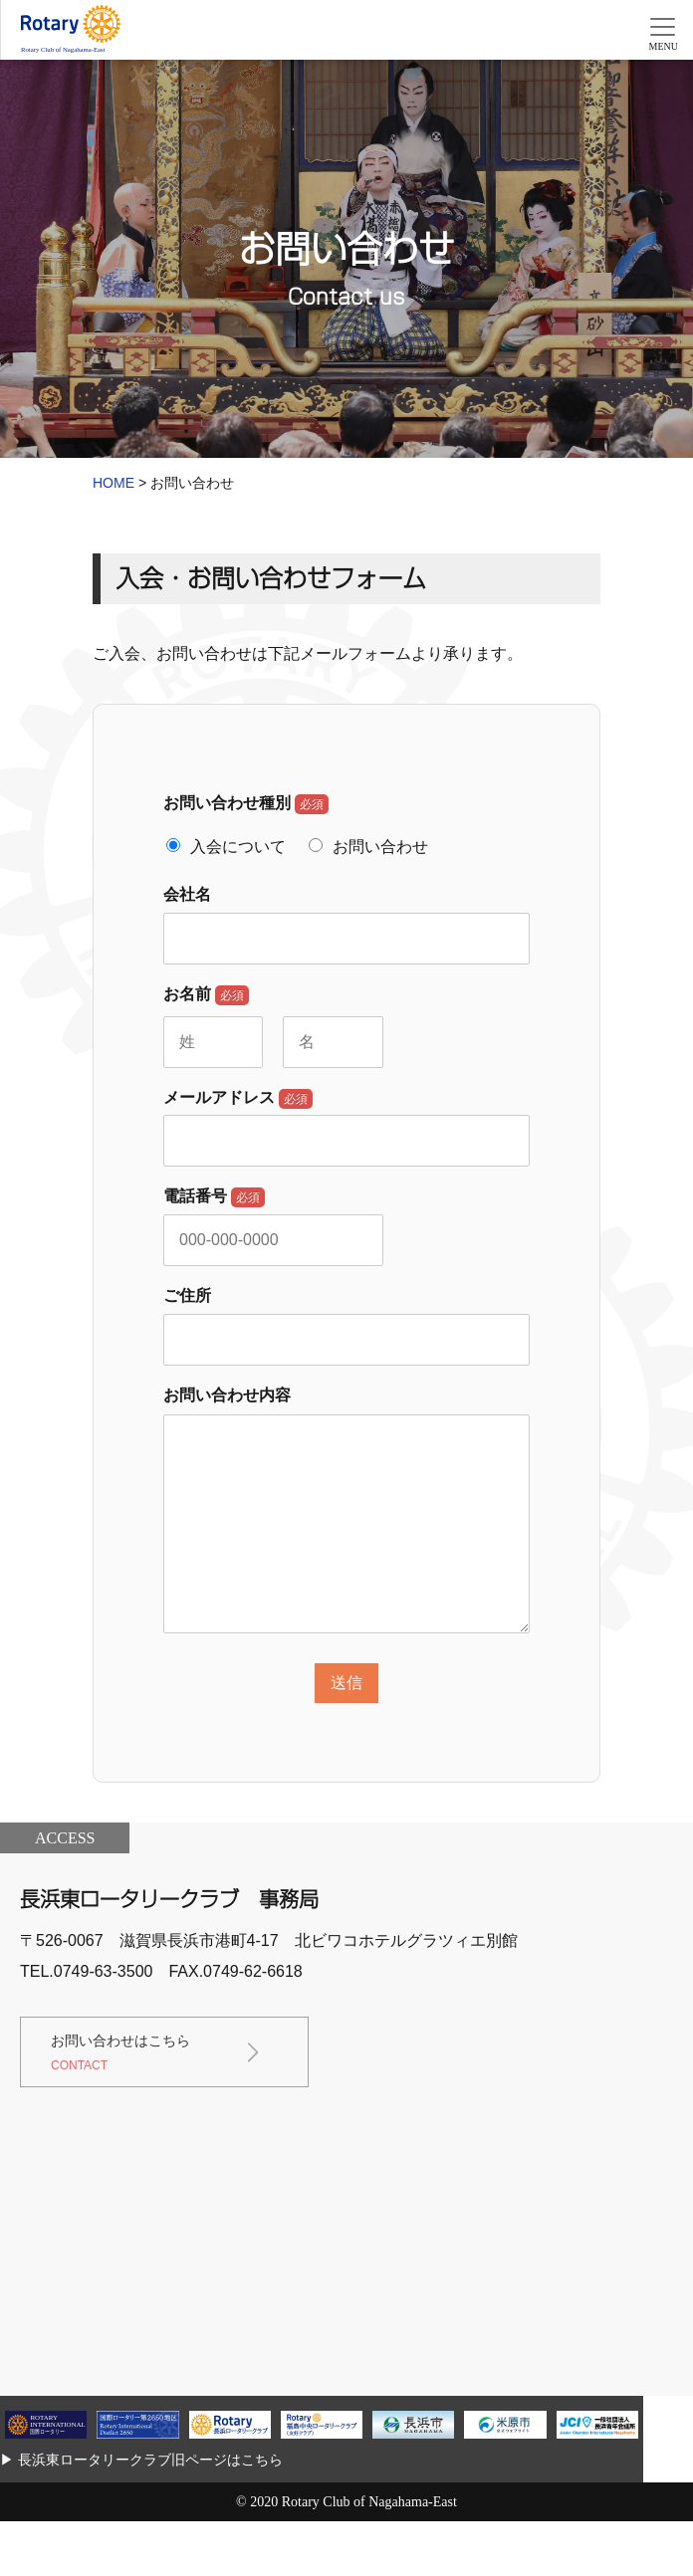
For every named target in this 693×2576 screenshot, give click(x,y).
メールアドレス (238, 1099)
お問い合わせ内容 (227, 1395)
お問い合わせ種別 (246, 804)
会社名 (187, 894)
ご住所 (187, 1295)
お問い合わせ (380, 846)
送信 (346, 1682)
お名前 (206, 995)
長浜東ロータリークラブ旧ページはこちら (150, 2460)
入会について (238, 846)
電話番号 (214, 1197)
